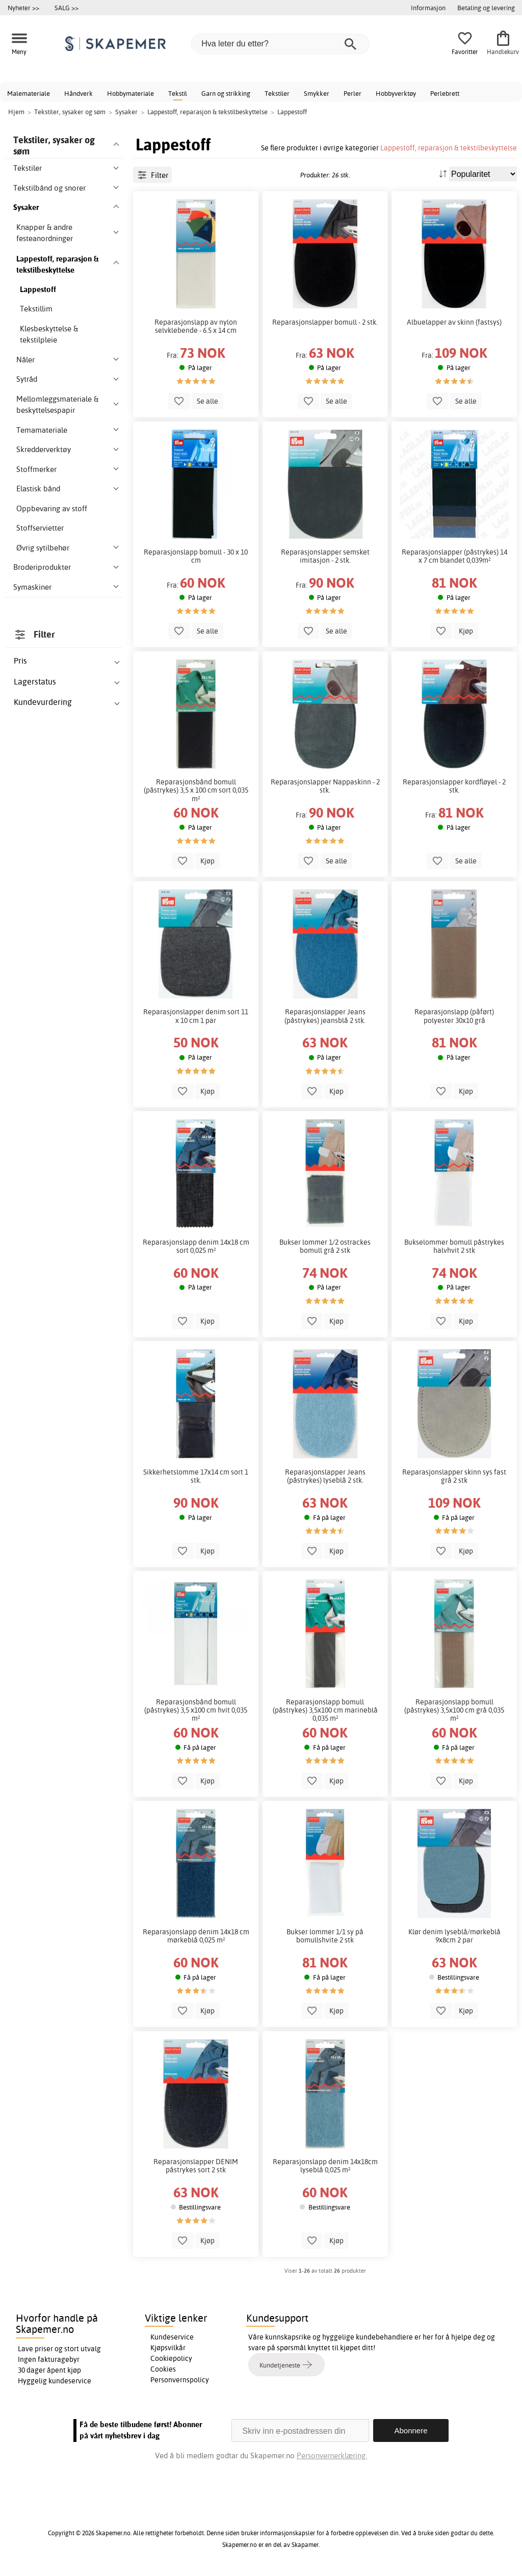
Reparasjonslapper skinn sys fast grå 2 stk (454, 1476)
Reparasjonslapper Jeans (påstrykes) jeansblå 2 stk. (325, 1016)
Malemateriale (28, 93)
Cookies (163, 2369)
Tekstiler (277, 93)
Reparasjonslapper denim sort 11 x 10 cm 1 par (195, 1016)
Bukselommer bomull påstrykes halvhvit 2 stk (454, 1246)
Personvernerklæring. (332, 2455)
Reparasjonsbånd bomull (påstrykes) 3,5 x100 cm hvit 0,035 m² (195, 1710)
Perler (352, 93)
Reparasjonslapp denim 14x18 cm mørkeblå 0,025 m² (196, 1936)
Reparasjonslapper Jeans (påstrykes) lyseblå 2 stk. (325, 1476)
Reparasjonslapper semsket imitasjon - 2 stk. (325, 556)
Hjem (16, 112)
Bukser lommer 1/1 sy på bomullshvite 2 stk (324, 1936)
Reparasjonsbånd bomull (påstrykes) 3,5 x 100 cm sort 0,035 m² (196, 790)
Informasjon (428, 8)
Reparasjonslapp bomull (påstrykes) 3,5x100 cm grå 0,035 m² (454, 1710)
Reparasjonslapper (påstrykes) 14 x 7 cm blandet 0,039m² (454, 556)
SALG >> (67, 8)
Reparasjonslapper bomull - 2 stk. (325, 322)
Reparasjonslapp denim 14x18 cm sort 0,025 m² (196, 1246)
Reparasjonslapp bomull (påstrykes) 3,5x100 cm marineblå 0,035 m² (325, 1710)
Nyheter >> (23, 8)
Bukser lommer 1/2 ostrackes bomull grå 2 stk (325, 1246)
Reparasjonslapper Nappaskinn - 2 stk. (325, 786)
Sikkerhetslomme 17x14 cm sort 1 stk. (195, 1476)
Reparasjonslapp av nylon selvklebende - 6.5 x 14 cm (195, 326)
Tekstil (177, 93)
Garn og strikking (225, 93)
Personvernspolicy (179, 2379)
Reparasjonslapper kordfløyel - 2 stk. (454, 786)
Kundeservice (172, 2337)
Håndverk (78, 93)
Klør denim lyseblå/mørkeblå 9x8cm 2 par (454, 1936)
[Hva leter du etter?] (280, 44)
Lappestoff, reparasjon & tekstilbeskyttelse (448, 147)
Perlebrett (444, 93)
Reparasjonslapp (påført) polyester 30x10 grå (454, 1016)
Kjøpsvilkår (168, 2347)
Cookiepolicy (171, 2358)
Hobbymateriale (130, 93)
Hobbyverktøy (396, 93)
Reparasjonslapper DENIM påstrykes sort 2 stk (195, 2166)
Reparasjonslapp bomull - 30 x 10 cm (196, 556)
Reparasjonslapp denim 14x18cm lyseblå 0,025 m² (325, 2166)
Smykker (316, 93)
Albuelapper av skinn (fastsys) (454, 322)
